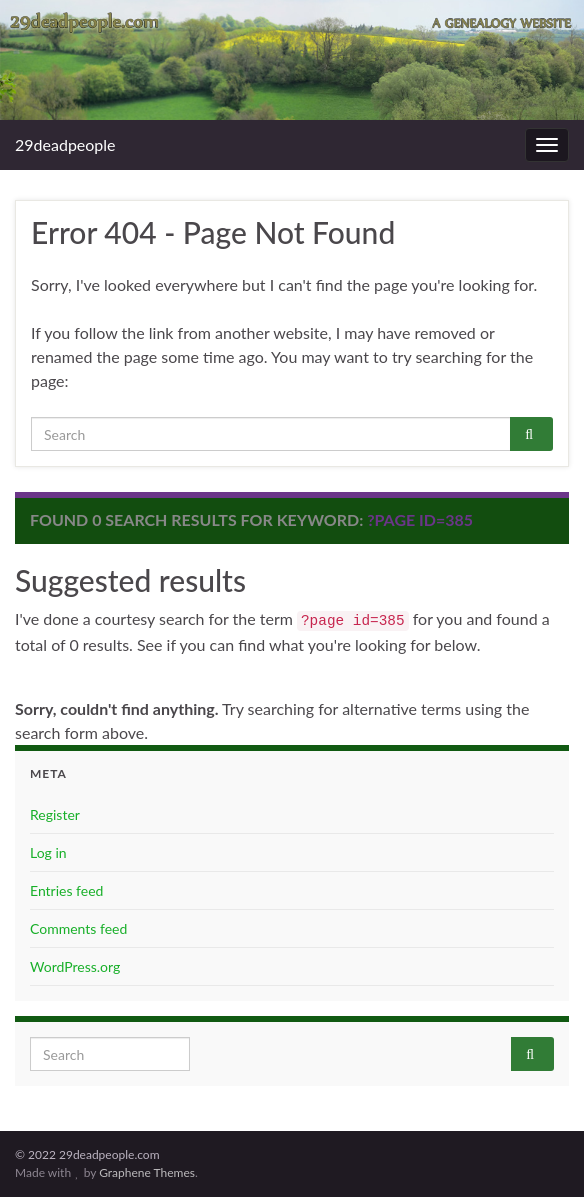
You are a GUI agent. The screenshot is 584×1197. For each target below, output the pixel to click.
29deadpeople (65, 144)
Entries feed (66, 890)
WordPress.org (75, 966)
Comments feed (78, 928)
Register (55, 814)
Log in (48, 852)
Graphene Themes (147, 1172)
